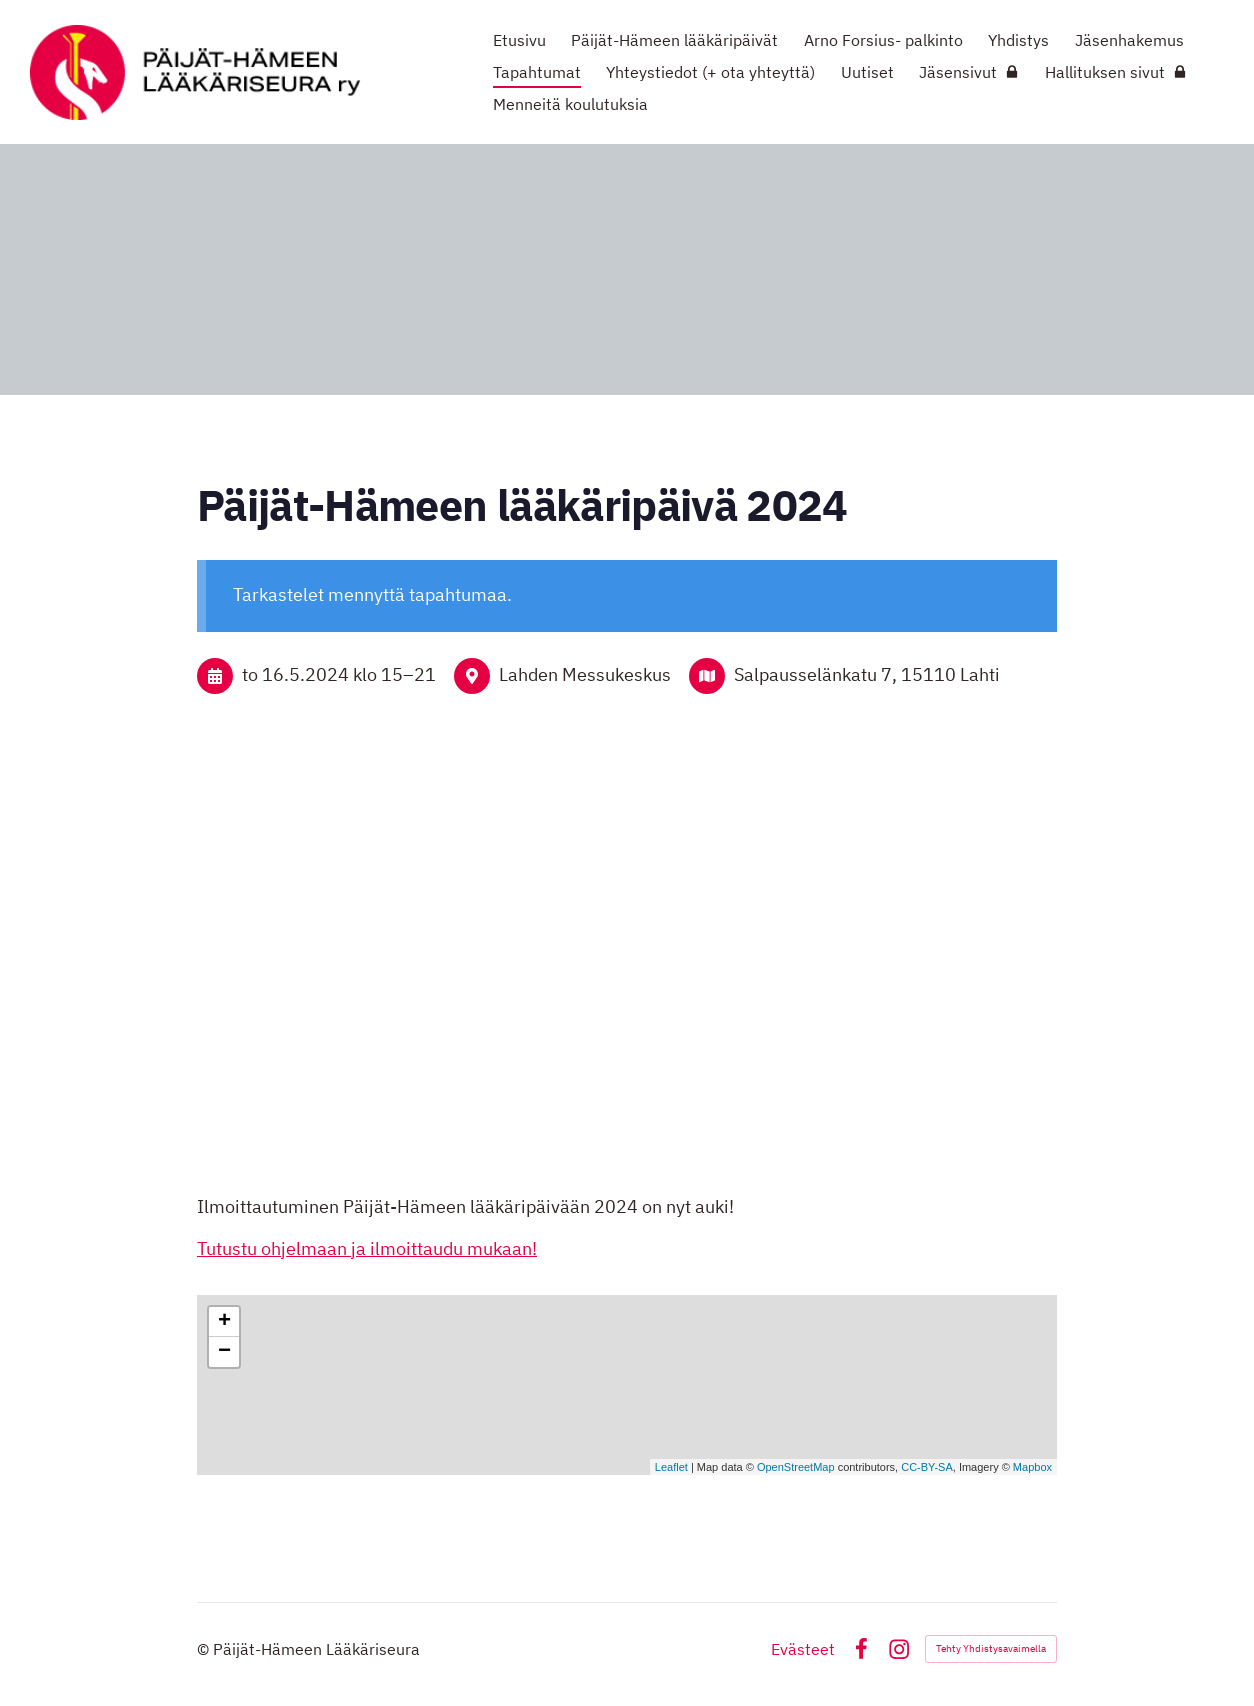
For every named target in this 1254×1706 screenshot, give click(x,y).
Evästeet (803, 1649)
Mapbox (1032, 1467)
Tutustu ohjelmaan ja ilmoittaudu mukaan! (367, 1248)
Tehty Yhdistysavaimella (991, 1648)
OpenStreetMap (796, 1467)
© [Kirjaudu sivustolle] (205, 1649)
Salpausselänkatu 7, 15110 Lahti (867, 674)
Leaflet (671, 1467)
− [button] (224, 1352)
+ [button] (224, 1322)
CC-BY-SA (927, 1467)
